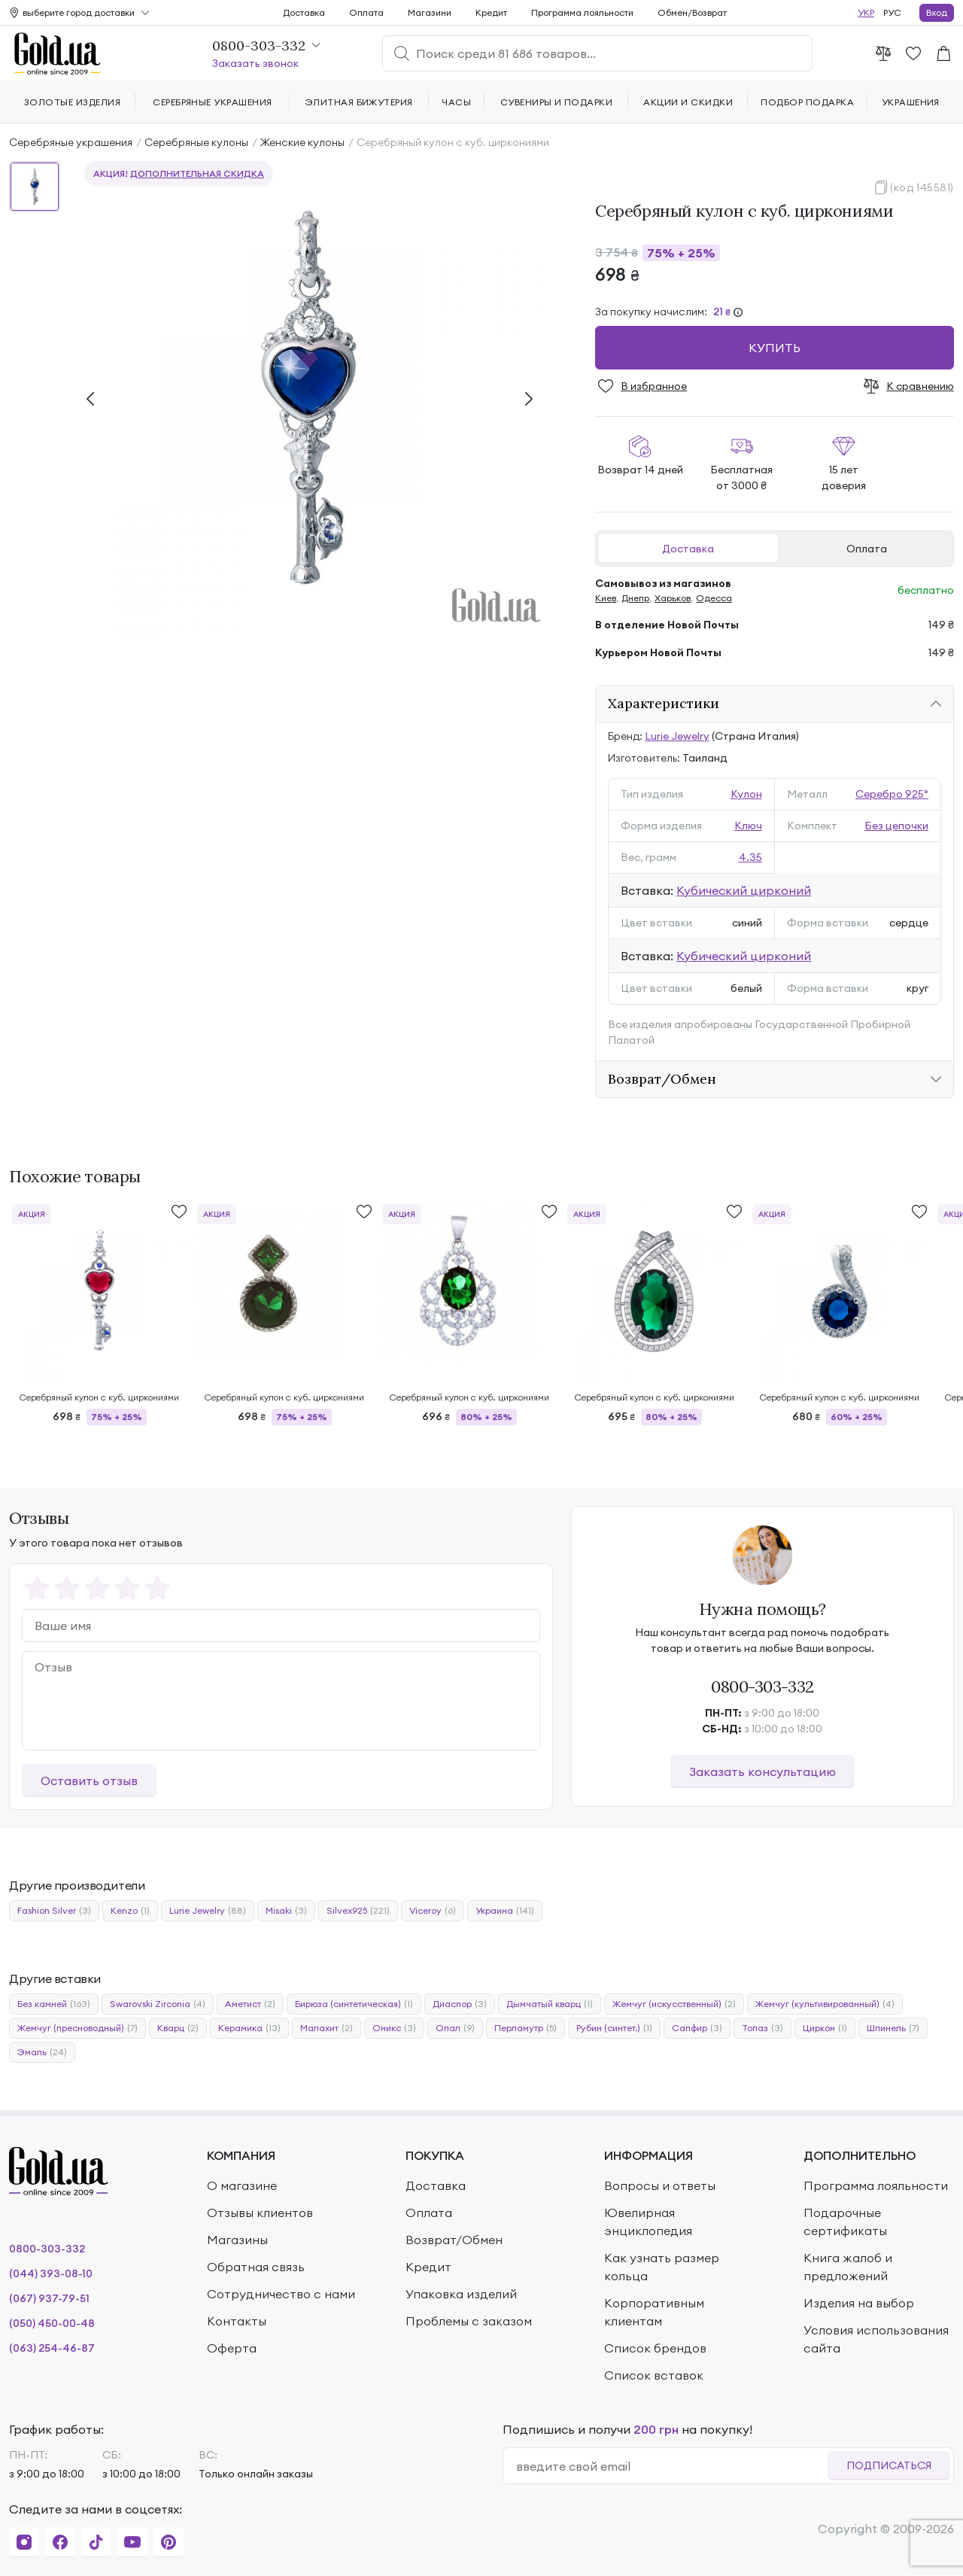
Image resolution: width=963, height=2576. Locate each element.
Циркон (825, 2028)
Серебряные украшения (70, 142)
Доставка (688, 548)
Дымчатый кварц (549, 2004)
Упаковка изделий (461, 2293)
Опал (455, 2028)
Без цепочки (896, 825)
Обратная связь (256, 2266)
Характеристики (663, 703)
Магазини (429, 12)
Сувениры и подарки (556, 102)
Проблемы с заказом (469, 2320)
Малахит (326, 2028)
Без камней (53, 2004)
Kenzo (130, 1911)
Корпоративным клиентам (654, 2311)
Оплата (866, 548)
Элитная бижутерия (359, 102)
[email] (671, 2466)
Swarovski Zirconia (157, 2004)
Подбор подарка (807, 102)
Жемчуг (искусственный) (674, 2004)
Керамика (249, 2028)
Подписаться (888, 2465)
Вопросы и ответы (659, 2185)
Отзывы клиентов (260, 2212)
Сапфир (697, 2028)
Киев (605, 598)
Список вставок (653, 2375)
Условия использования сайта (876, 2339)
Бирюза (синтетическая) (354, 2004)
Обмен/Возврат (692, 12)
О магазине (242, 2185)
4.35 (750, 857)
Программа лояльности (582, 12)
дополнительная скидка (197, 173)
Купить (774, 347)
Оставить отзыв (89, 1780)
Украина (504, 1911)
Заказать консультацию (762, 1771)
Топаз (762, 2028)
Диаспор (460, 2004)
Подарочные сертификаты (845, 2221)
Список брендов (655, 2348)
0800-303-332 (762, 1686)
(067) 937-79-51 (49, 2298)
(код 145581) (922, 187)
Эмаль (42, 2052)
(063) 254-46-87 (52, 2348)
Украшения (911, 102)
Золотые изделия (72, 102)
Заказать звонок (255, 63)
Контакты (236, 2320)
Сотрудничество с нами (281, 2293)
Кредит (491, 12)
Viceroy (432, 1911)
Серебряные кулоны (196, 142)
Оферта (232, 2348)
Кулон (746, 794)
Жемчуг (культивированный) (825, 2004)
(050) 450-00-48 (52, 2323)
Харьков (673, 598)
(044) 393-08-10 (51, 2273)
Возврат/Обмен (662, 1078)
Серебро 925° (891, 794)
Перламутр (525, 2028)
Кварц (178, 2028)
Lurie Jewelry (677, 736)
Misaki (286, 1911)
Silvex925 (358, 1911)
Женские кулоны (302, 142)
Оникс (394, 2028)
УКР (866, 12)
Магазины (237, 2239)
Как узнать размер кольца (661, 2266)
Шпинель (893, 2028)
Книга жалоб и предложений (848, 2266)
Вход (936, 12)
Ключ (748, 825)
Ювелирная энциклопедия (648, 2221)
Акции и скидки (688, 102)
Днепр (635, 598)
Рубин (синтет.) (614, 2028)
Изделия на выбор (859, 2302)
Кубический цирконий (743, 890)
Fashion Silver (54, 1911)
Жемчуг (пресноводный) (77, 2028)
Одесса (714, 598)
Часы (456, 102)
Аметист (250, 2004)
